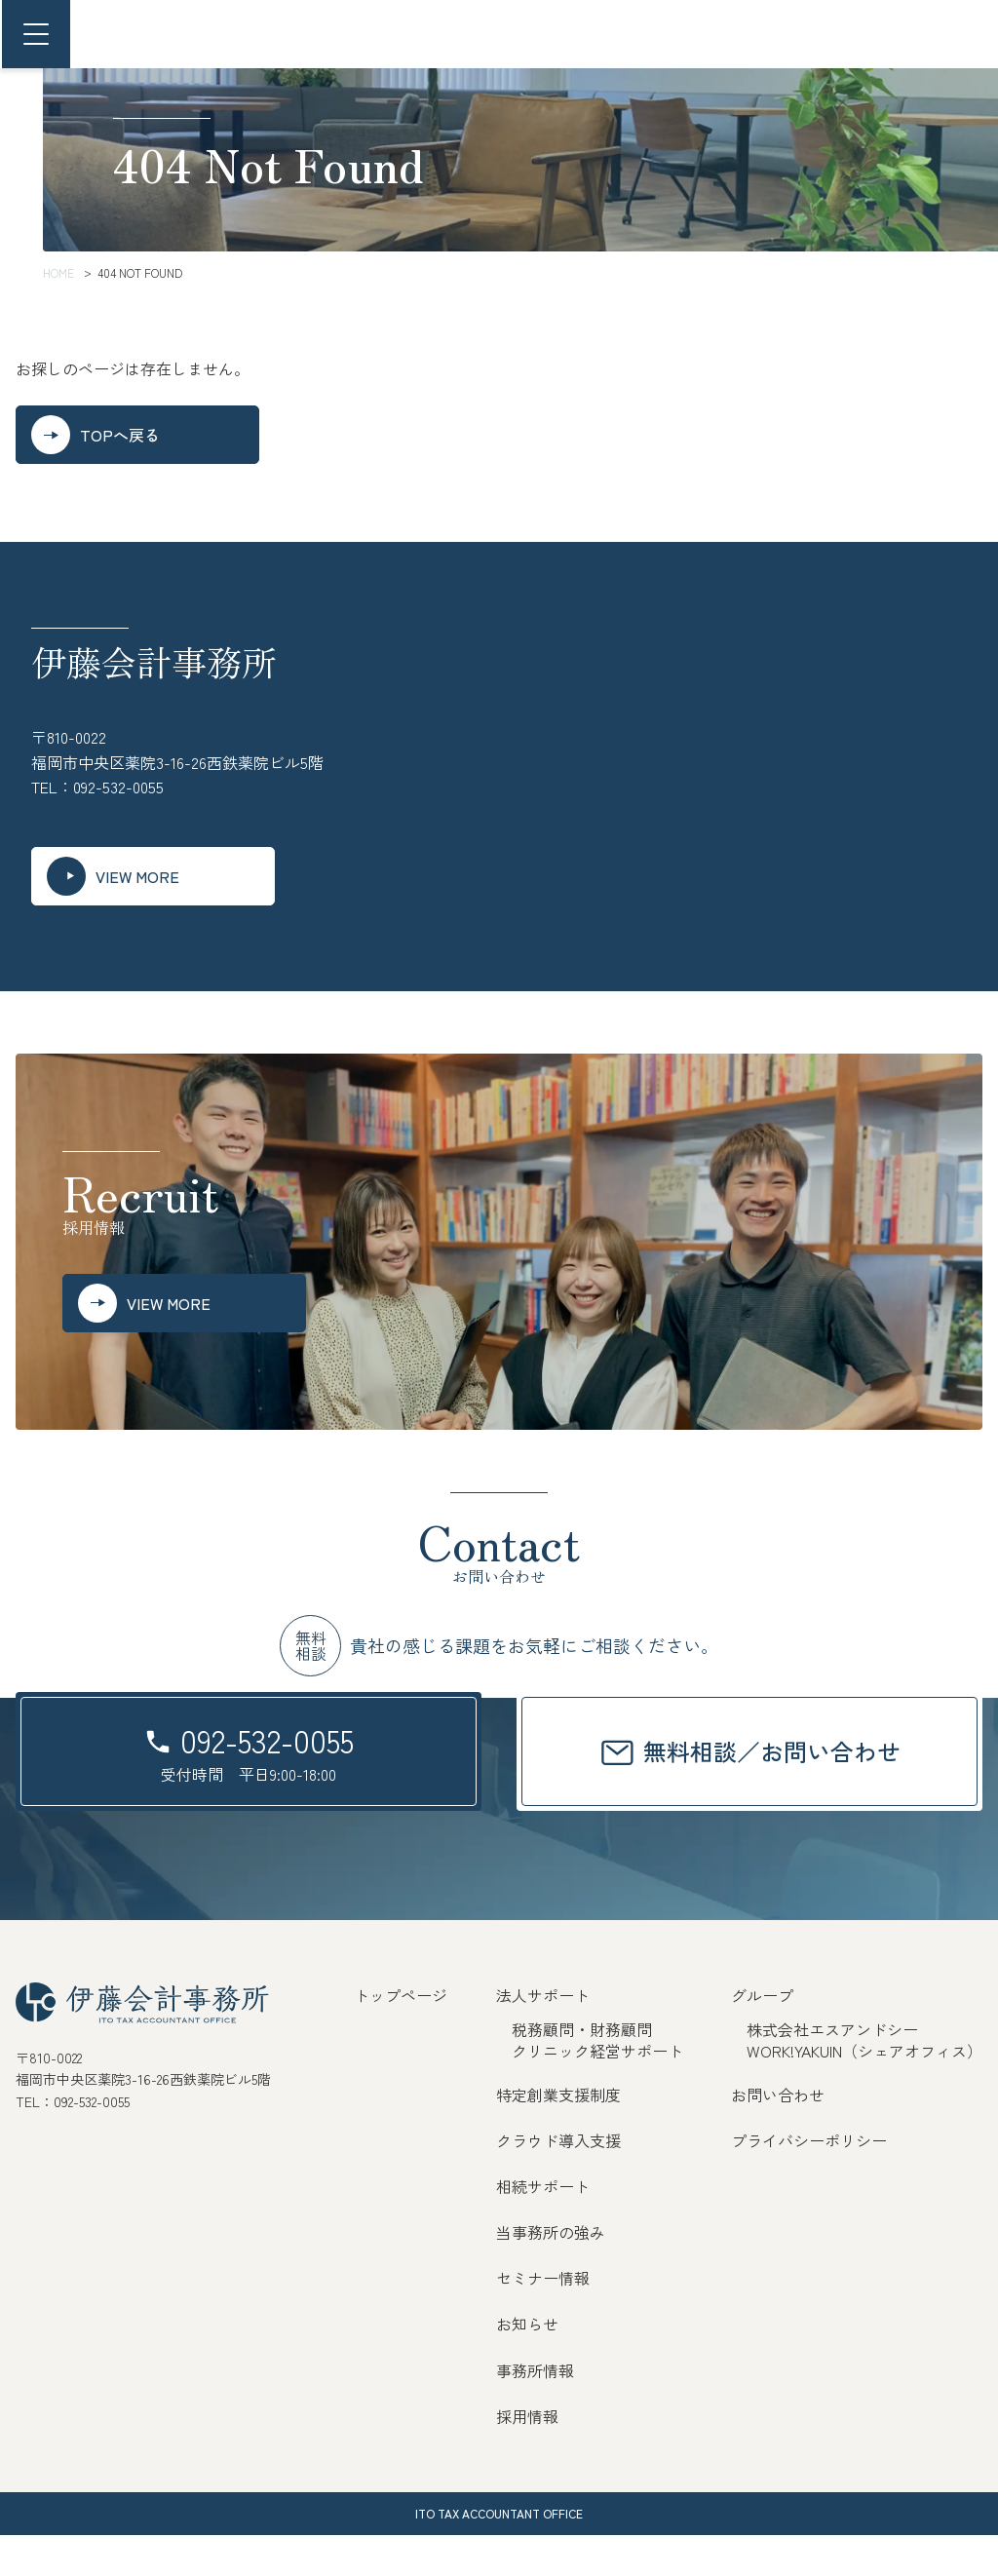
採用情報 (527, 2457)
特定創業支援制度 (558, 2135)
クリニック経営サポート (597, 2091)
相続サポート (543, 2227)
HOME (58, 272)
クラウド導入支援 (558, 2181)
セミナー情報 (543, 2318)
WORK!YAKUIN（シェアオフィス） (864, 2091)
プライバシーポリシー (809, 2181)
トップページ (400, 2036)
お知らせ (527, 2365)
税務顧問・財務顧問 (582, 2070)
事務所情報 (535, 2411)
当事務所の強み (550, 2273)
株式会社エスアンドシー (832, 2070)
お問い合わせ (778, 2135)
